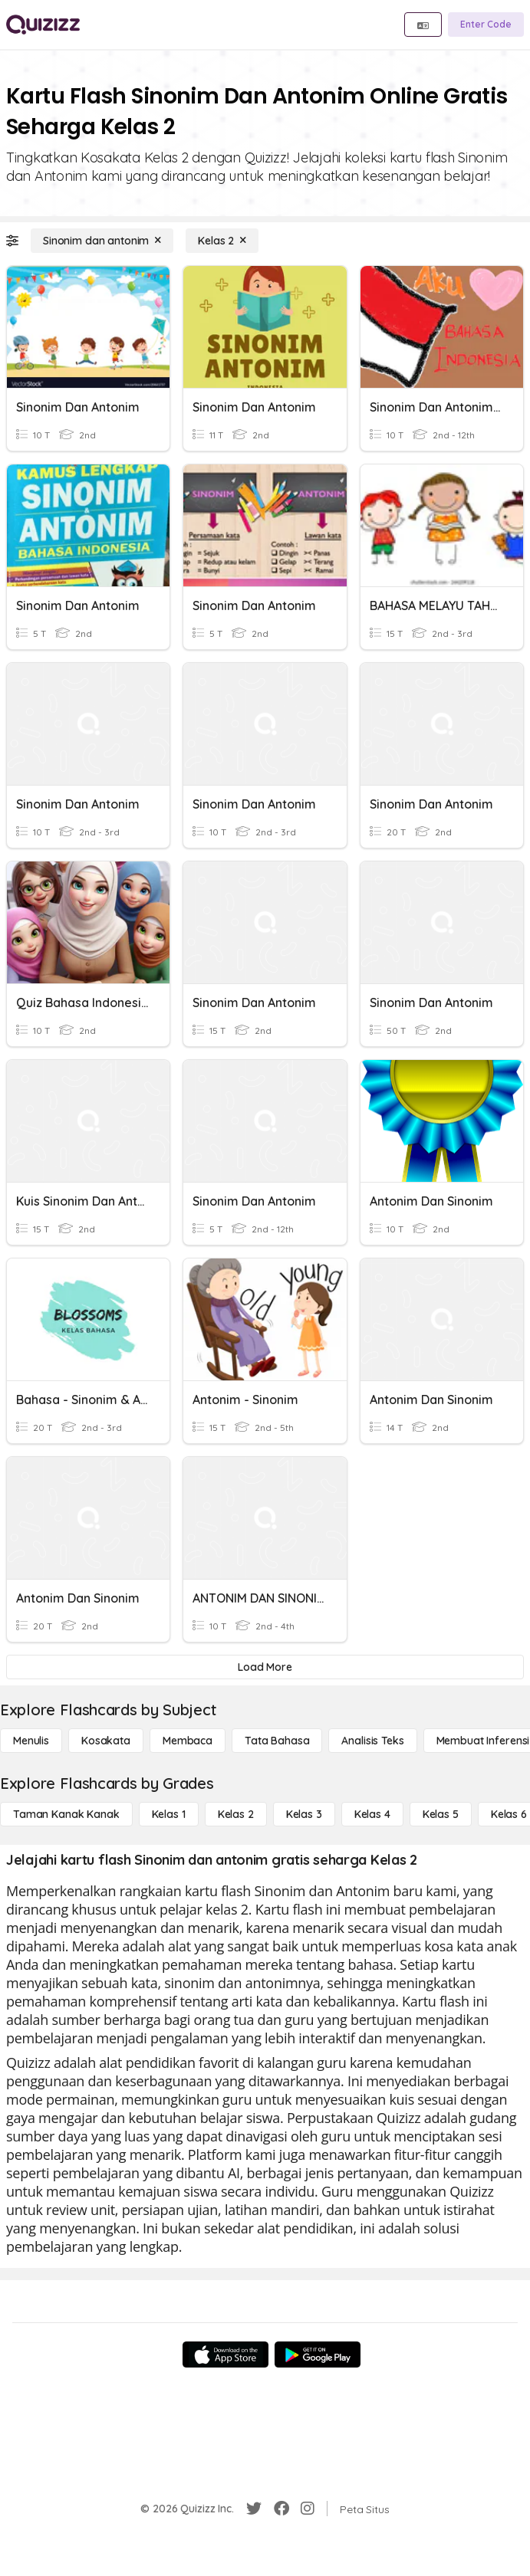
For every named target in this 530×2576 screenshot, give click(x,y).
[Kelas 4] (372, 1814)
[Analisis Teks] (372, 1740)
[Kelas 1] (169, 1814)
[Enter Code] (486, 24)
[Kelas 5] (441, 1814)
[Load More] (265, 1667)
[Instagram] (307, 2508)
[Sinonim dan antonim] (102, 240)
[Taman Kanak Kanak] (66, 1814)
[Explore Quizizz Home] (43, 24)
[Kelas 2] (222, 240)
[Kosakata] (105, 1740)
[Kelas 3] (304, 1814)
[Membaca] (187, 1740)
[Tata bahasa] (277, 1740)
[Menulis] (31, 1740)
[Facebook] (281, 2508)
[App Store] (225, 2354)
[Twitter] (254, 2508)
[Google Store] (317, 2354)
